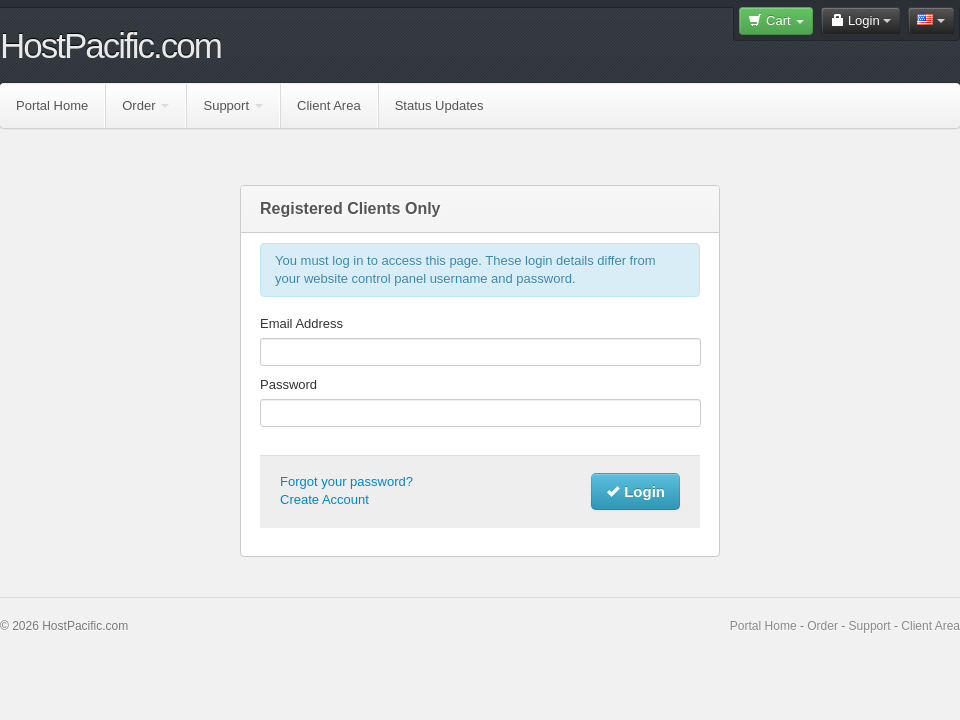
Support (233, 105)
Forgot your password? (346, 481)
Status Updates (439, 105)
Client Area (329, 105)
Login (860, 20)
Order (145, 105)
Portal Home (52, 105)
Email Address (301, 323)
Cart (776, 20)
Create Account (324, 499)
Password (288, 384)
